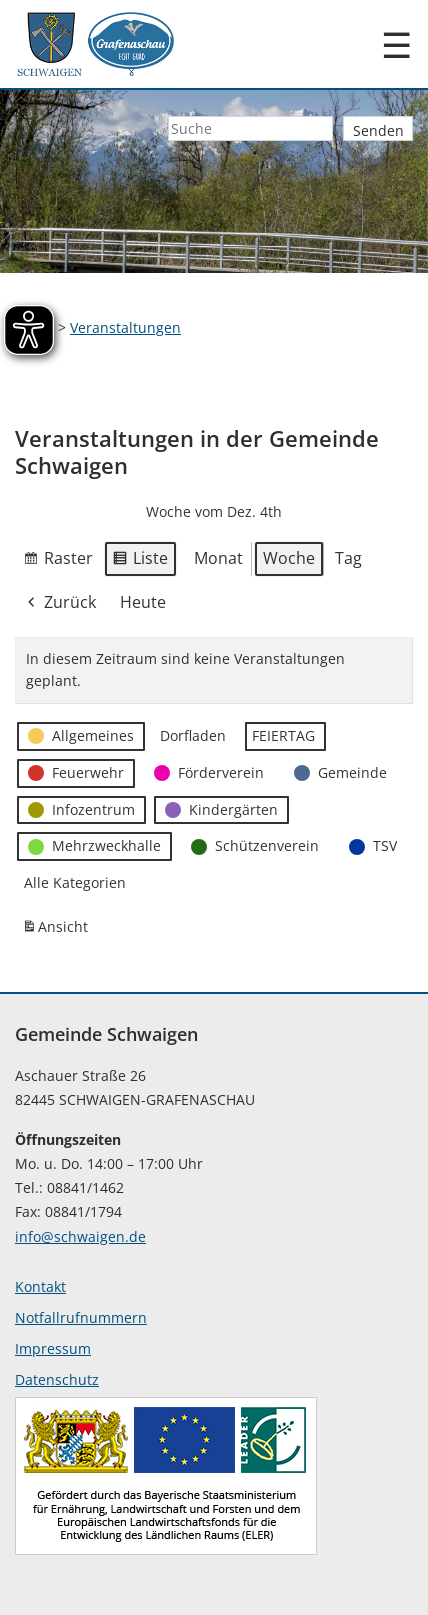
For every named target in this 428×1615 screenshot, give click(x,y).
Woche (289, 558)
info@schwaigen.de (80, 1236)
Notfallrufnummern (81, 1317)
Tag (348, 558)
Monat (218, 558)
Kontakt (40, 1286)
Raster (58, 562)
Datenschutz (57, 1379)
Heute (143, 602)
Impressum (53, 1348)
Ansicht (58, 931)
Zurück (60, 603)
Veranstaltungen (125, 327)
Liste (140, 562)
